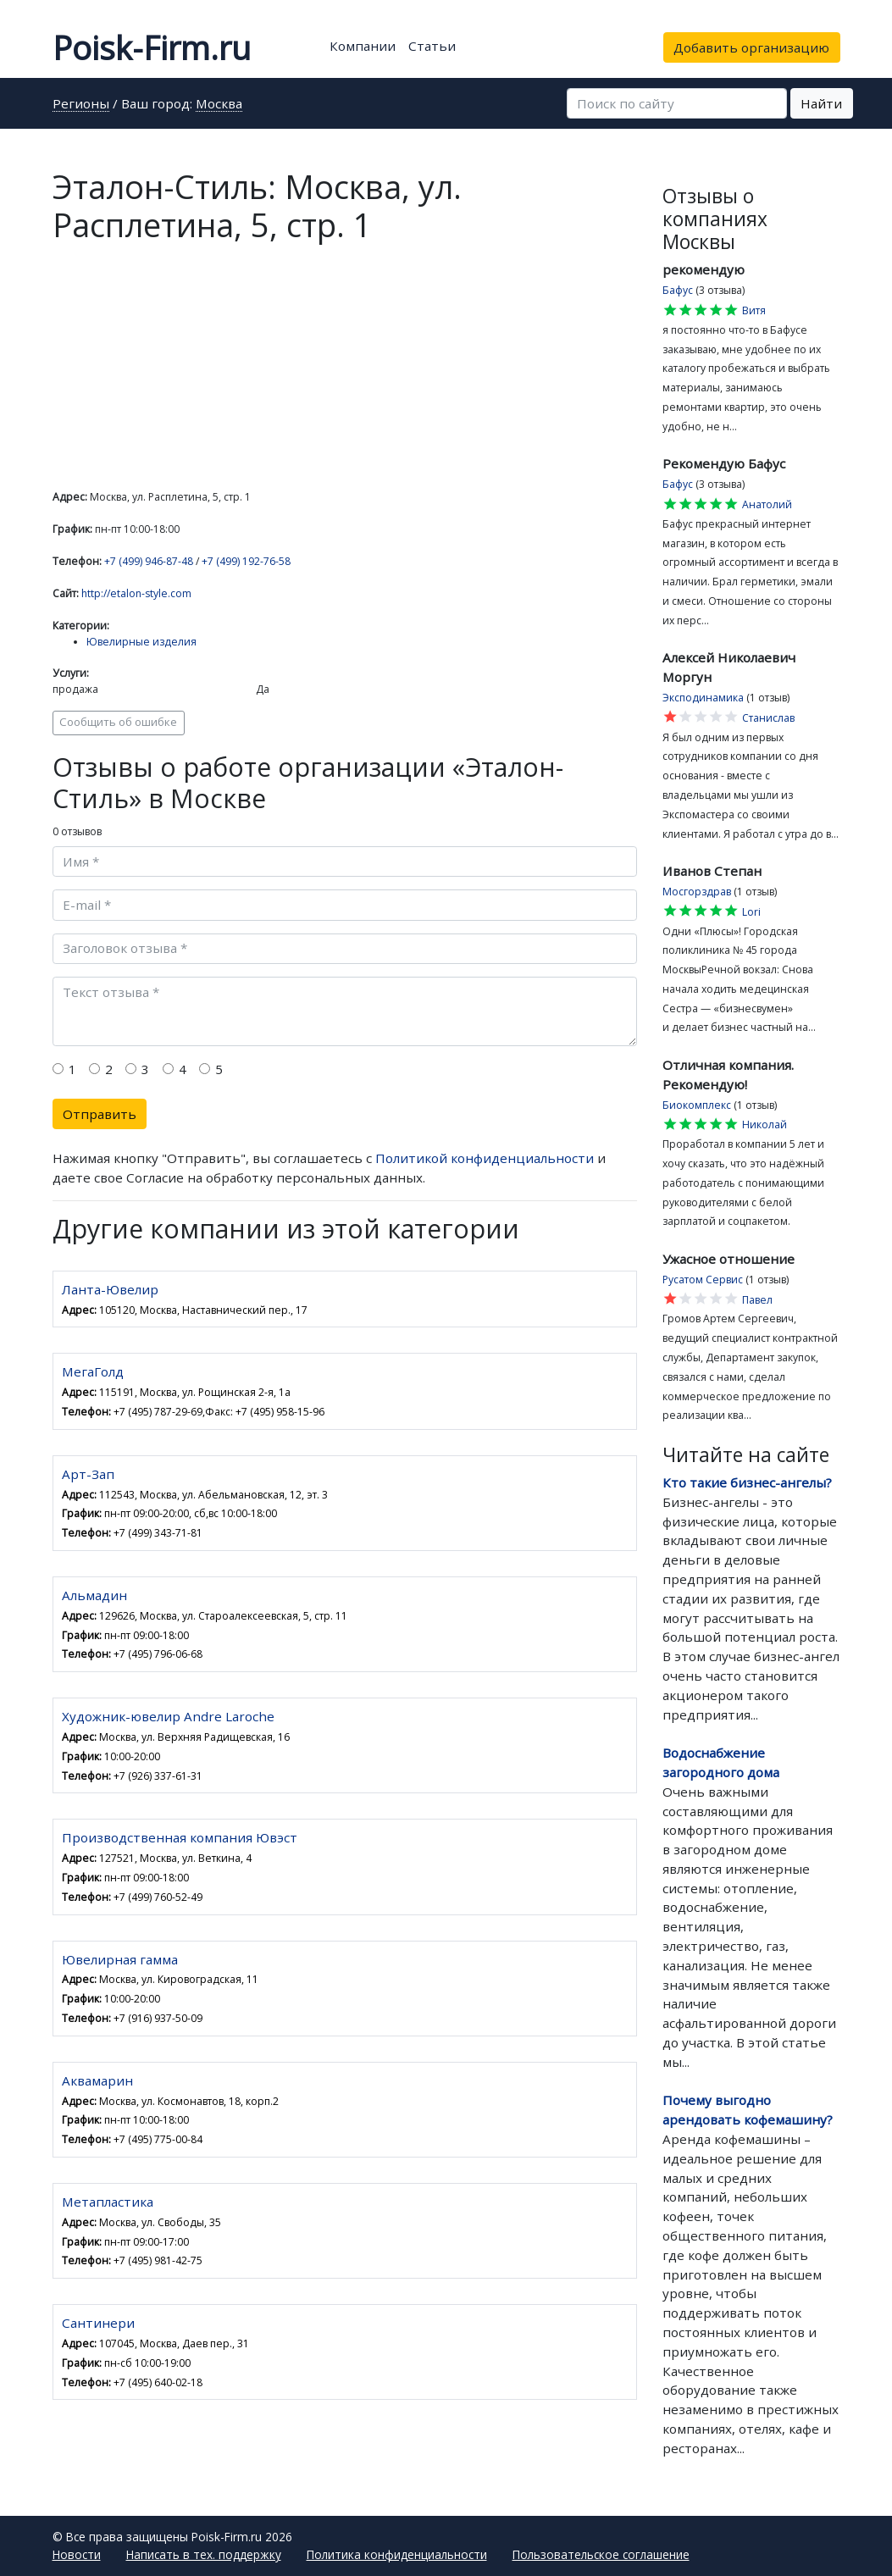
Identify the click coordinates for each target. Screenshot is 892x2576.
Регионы (81, 104)
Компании (363, 45)
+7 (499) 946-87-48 (148, 561)
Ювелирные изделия (141, 641)
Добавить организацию (751, 47)
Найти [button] (821, 103)
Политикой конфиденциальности (484, 1158)
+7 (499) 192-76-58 (246, 561)
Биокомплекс (696, 1105)
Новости (77, 2554)
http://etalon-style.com (136, 593)
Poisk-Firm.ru (152, 47)
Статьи (432, 45)
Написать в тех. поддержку (203, 2554)
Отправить (99, 1113)
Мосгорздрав (696, 891)
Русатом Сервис (702, 1279)
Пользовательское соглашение (601, 2554)
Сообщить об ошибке (118, 721)
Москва (219, 104)
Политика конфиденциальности (397, 2554)
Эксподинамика (703, 697)
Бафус (677, 290)
